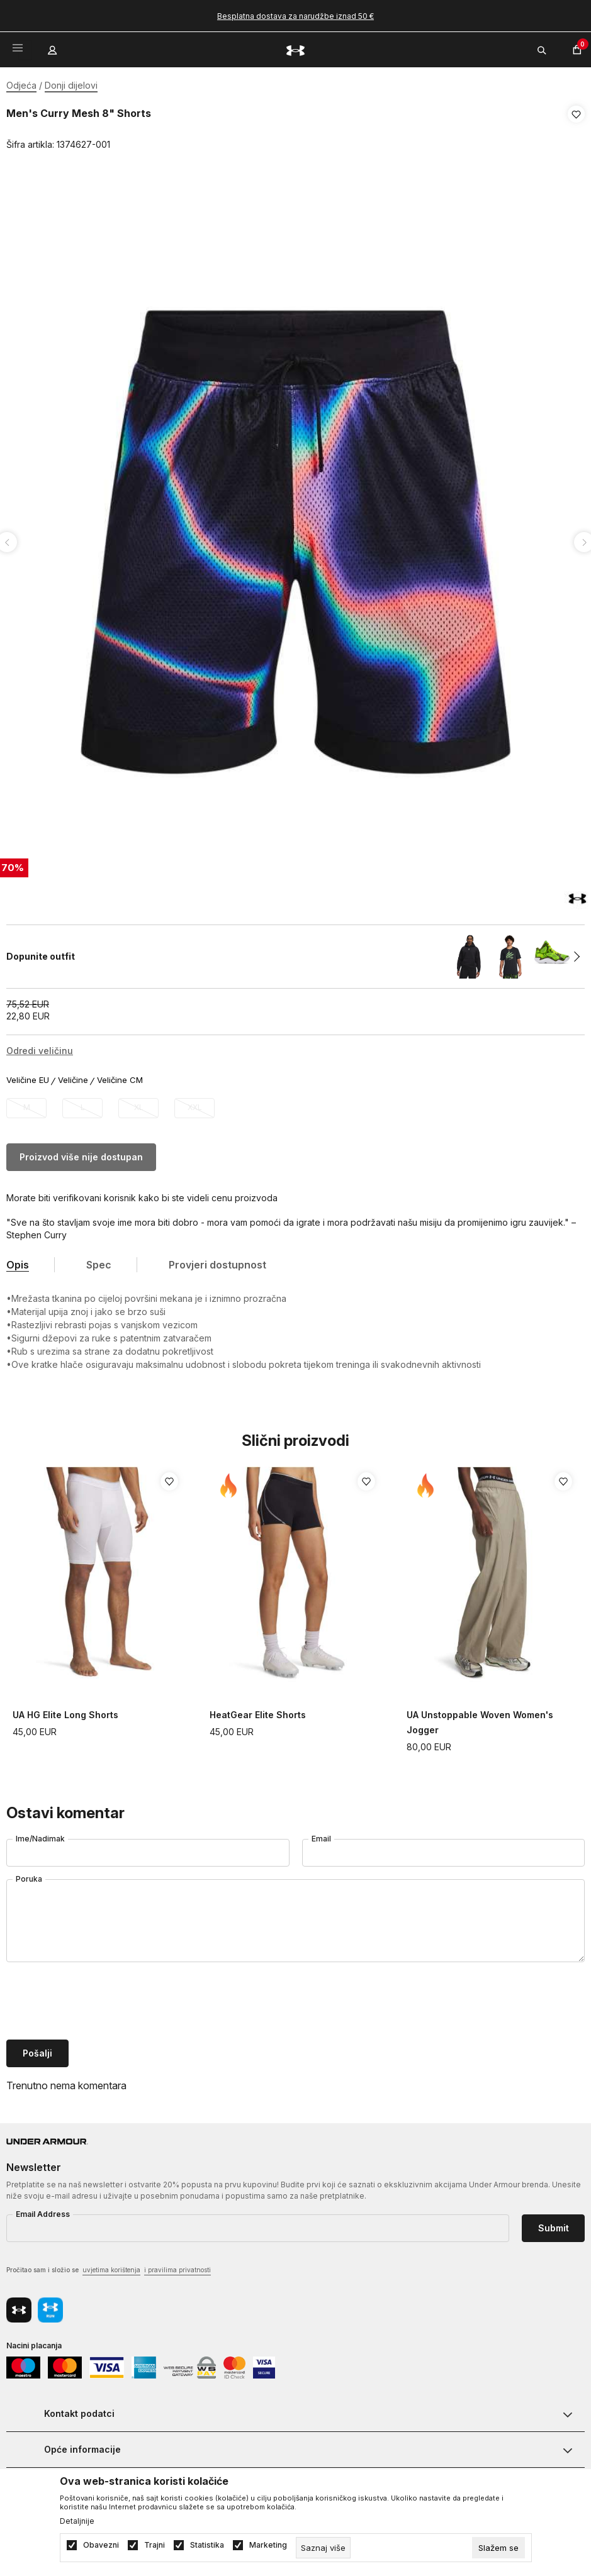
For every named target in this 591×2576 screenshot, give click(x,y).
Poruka (29, 1875)
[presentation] (102, 1998)
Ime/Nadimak (40, 1835)
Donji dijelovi (71, 85)
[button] (576, 129)
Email (321, 1835)
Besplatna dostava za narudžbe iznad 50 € (295, 16)
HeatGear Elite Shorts (258, 1711)
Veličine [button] (73, 1076)
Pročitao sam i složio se (108, 2267)
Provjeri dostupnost (217, 1261)
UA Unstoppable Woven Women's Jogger (480, 1718)
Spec (98, 1261)
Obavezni (101, 2545)
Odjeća (21, 85)
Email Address (43, 2210)
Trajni (154, 2545)
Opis (17, 1261)
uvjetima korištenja (111, 2266)
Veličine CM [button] (120, 1076)
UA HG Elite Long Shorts (65, 1711)
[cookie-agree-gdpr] (498, 2547)
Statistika (207, 2545)
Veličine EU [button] (27, 1076)
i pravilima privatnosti (177, 2266)
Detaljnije (77, 2521)
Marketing (268, 2545)
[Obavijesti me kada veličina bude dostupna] (26, 1104)
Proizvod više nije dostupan (81, 1153)
